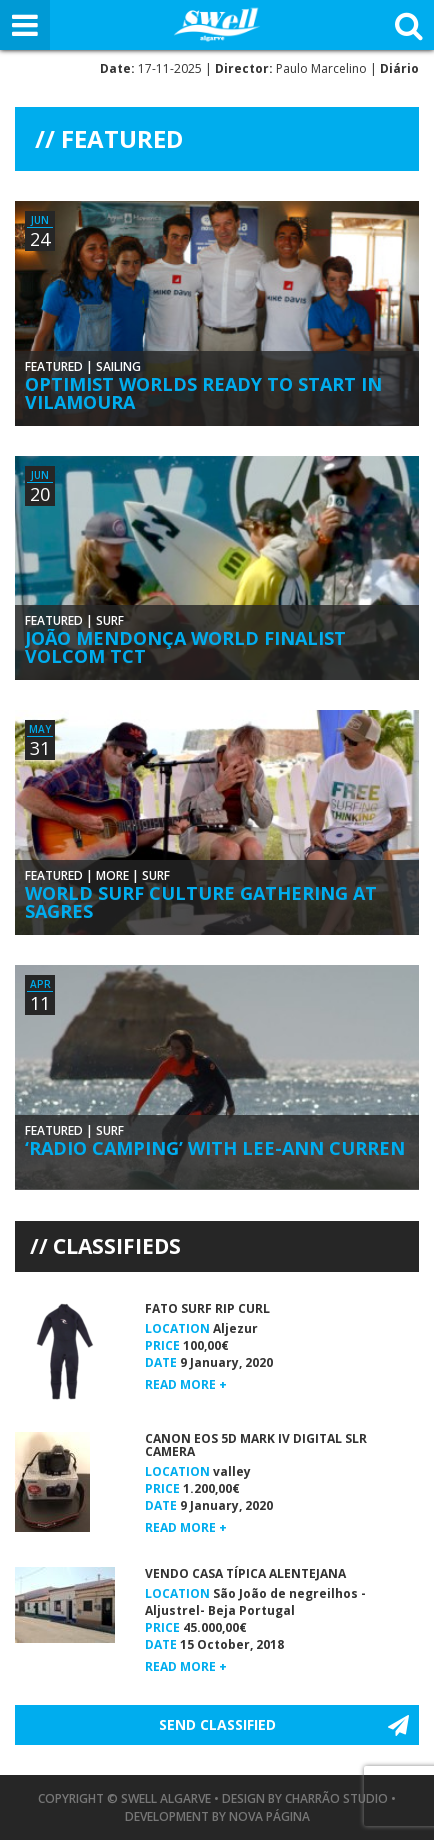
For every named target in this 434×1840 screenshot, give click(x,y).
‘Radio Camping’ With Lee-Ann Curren (215, 1148)
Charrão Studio (336, 1798)
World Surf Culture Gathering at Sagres (201, 902)
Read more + (186, 1384)
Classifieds (117, 1246)
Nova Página (269, 1816)
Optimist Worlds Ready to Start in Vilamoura (203, 393)
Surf (110, 620)
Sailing (118, 366)
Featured (54, 366)
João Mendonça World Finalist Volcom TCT (185, 647)
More (112, 875)
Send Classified (217, 1724)
